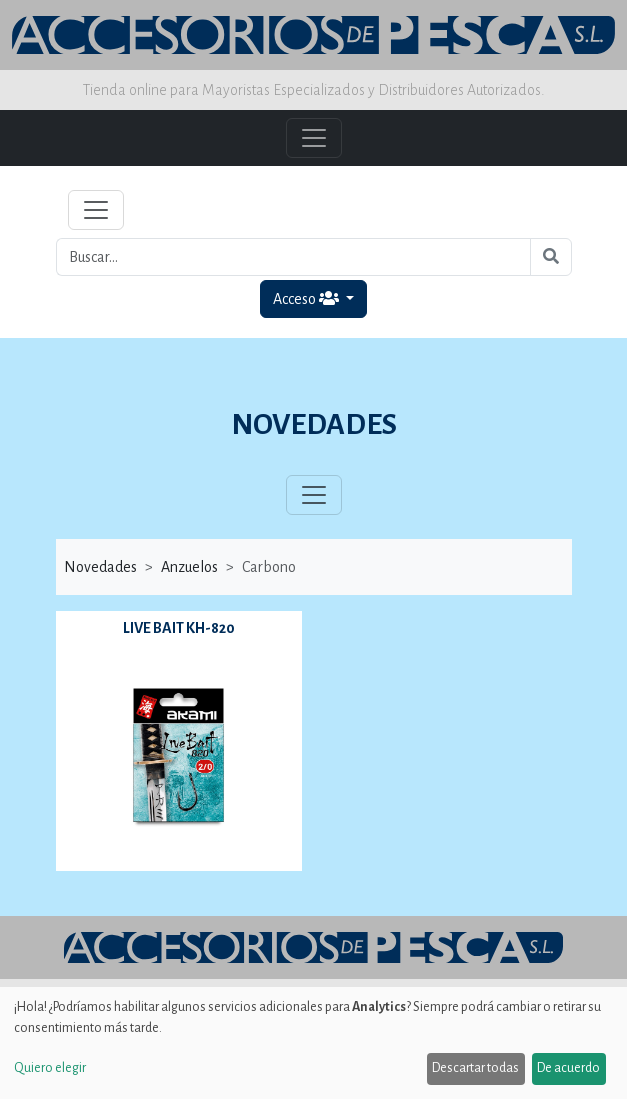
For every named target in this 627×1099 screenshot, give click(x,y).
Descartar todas (475, 1068)
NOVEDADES (314, 424)
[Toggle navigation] (96, 210)
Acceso (307, 298)
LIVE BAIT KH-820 (179, 628)
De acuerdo (568, 1068)
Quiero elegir (50, 1068)
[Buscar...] (293, 257)
